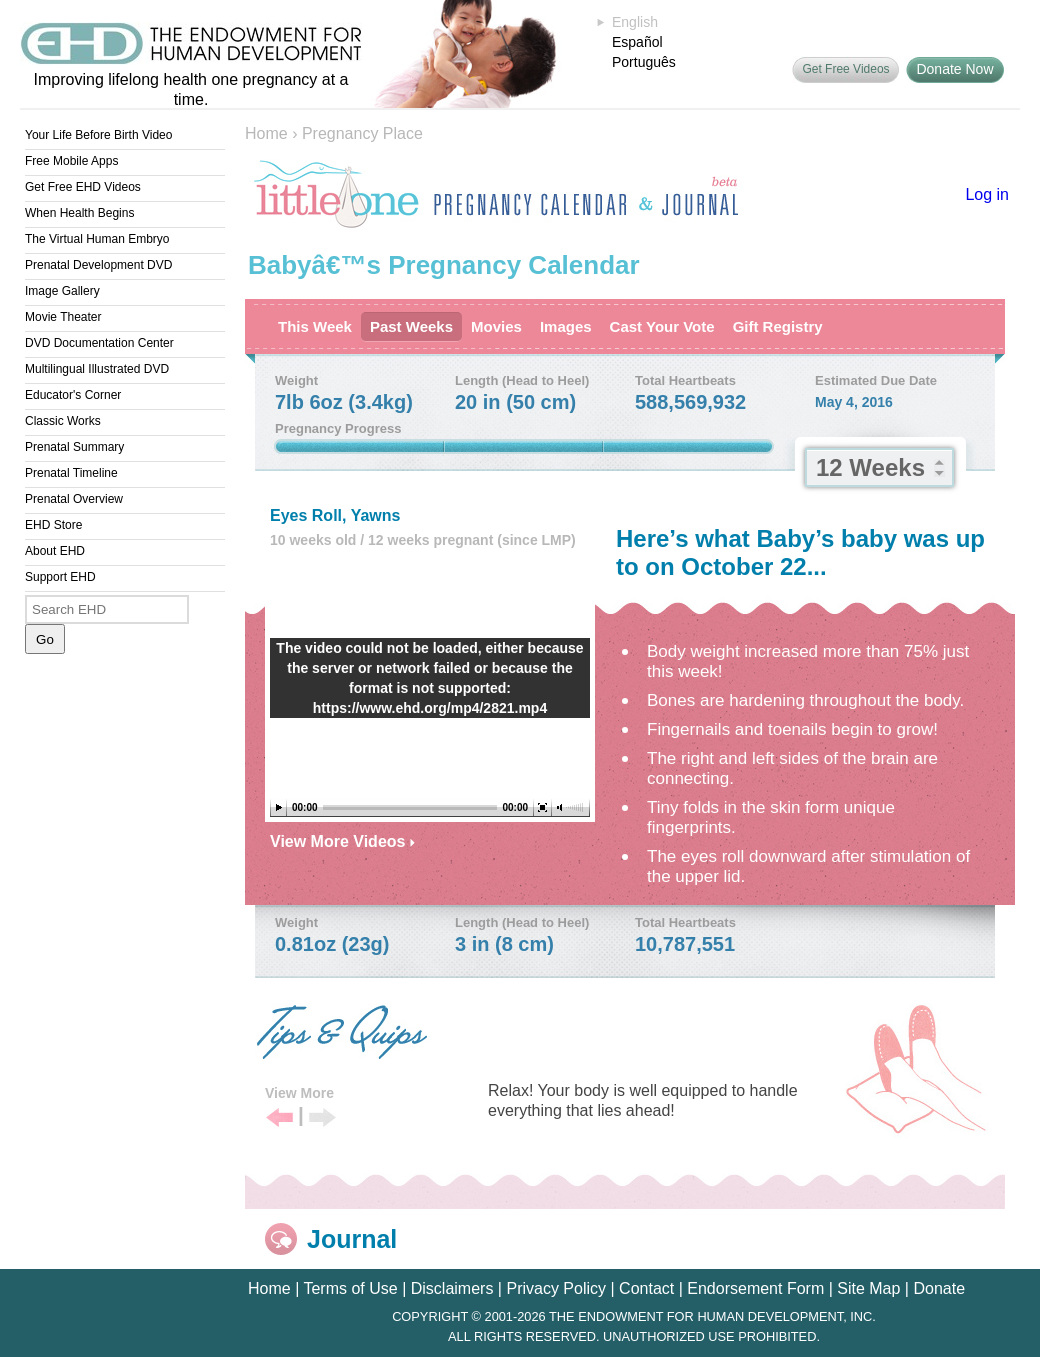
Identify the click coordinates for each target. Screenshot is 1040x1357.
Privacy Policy (556, 1288)
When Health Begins (79, 213)
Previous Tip (279, 1118)
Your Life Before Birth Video (98, 135)
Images (566, 326)
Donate (939, 1288)
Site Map (868, 1288)
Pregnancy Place (362, 133)
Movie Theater (63, 317)
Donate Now (954, 69)
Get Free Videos (845, 69)
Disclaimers (452, 1288)
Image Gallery (62, 291)
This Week (315, 326)
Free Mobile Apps (71, 161)
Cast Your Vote (662, 326)
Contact (646, 1288)
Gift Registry (778, 326)
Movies (496, 326)
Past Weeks (411, 326)
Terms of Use (350, 1288)
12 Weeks (870, 467)
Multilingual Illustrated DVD (97, 369)
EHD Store (53, 525)
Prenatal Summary (74, 447)
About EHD (55, 551)
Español (637, 42)
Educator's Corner (73, 395)
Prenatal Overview (74, 499)
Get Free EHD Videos (83, 187)
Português (644, 62)
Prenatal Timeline (71, 473)
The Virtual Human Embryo (97, 239)
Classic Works (63, 421)
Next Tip (322, 1118)
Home (266, 133)
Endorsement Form (755, 1288)
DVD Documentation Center (99, 343)
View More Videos (342, 841)
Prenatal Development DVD (98, 265)
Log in (987, 194)
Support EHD (60, 577)
